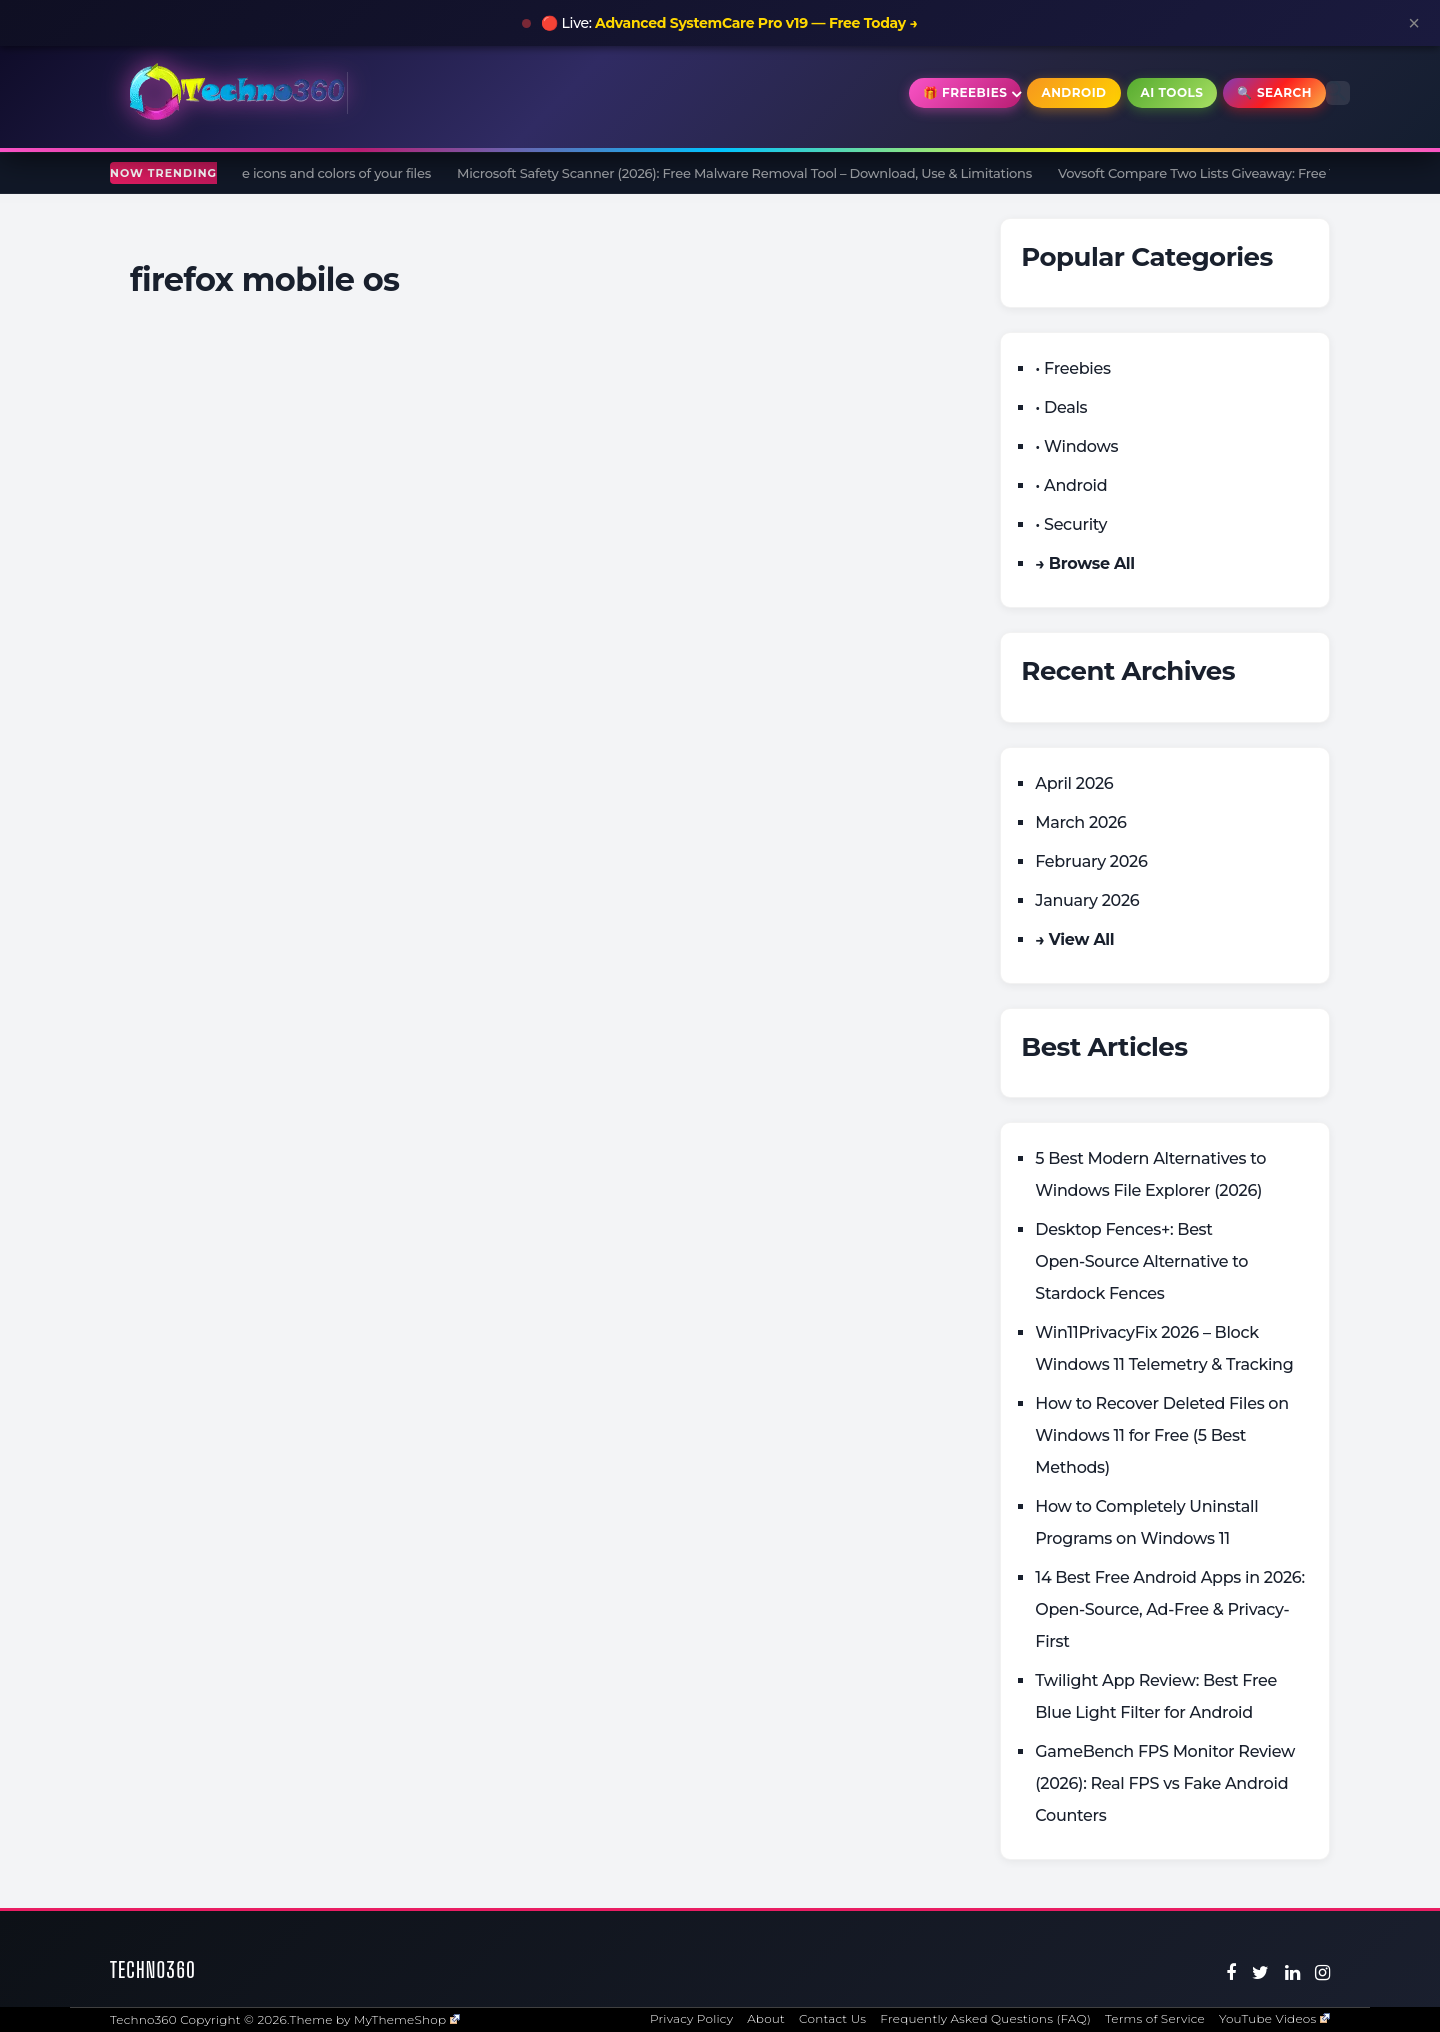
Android (1073, 92)
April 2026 (1074, 783)
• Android (1071, 485)
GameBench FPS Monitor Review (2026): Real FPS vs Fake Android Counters (1165, 1783)
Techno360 (153, 1969)
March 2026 (1080, 822)
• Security (1071, 524)
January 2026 (1087, 900)
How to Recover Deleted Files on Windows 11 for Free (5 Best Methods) (1162, 1435)
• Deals (1061, 407)
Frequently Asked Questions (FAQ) (985, 2018)
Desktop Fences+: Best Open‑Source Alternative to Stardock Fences (1141, 1261)
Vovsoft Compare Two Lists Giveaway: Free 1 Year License (1245, 173)
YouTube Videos (1274, 2018)
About (766, 2018)
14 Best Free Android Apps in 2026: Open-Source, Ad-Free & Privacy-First (1169, 1609)
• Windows (1076, 446)
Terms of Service (1155, 2018)
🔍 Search (1274, 92)
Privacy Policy (691, 2018)
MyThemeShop (407, 2019)
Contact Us (832, 2018)
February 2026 (1091, 861)
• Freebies (1072, 368)
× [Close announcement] (1414, 23)
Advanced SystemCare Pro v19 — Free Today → (756, 23)
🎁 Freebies (965, 92)
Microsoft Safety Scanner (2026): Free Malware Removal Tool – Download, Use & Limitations (752, 173)
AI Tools (1172, 92)
